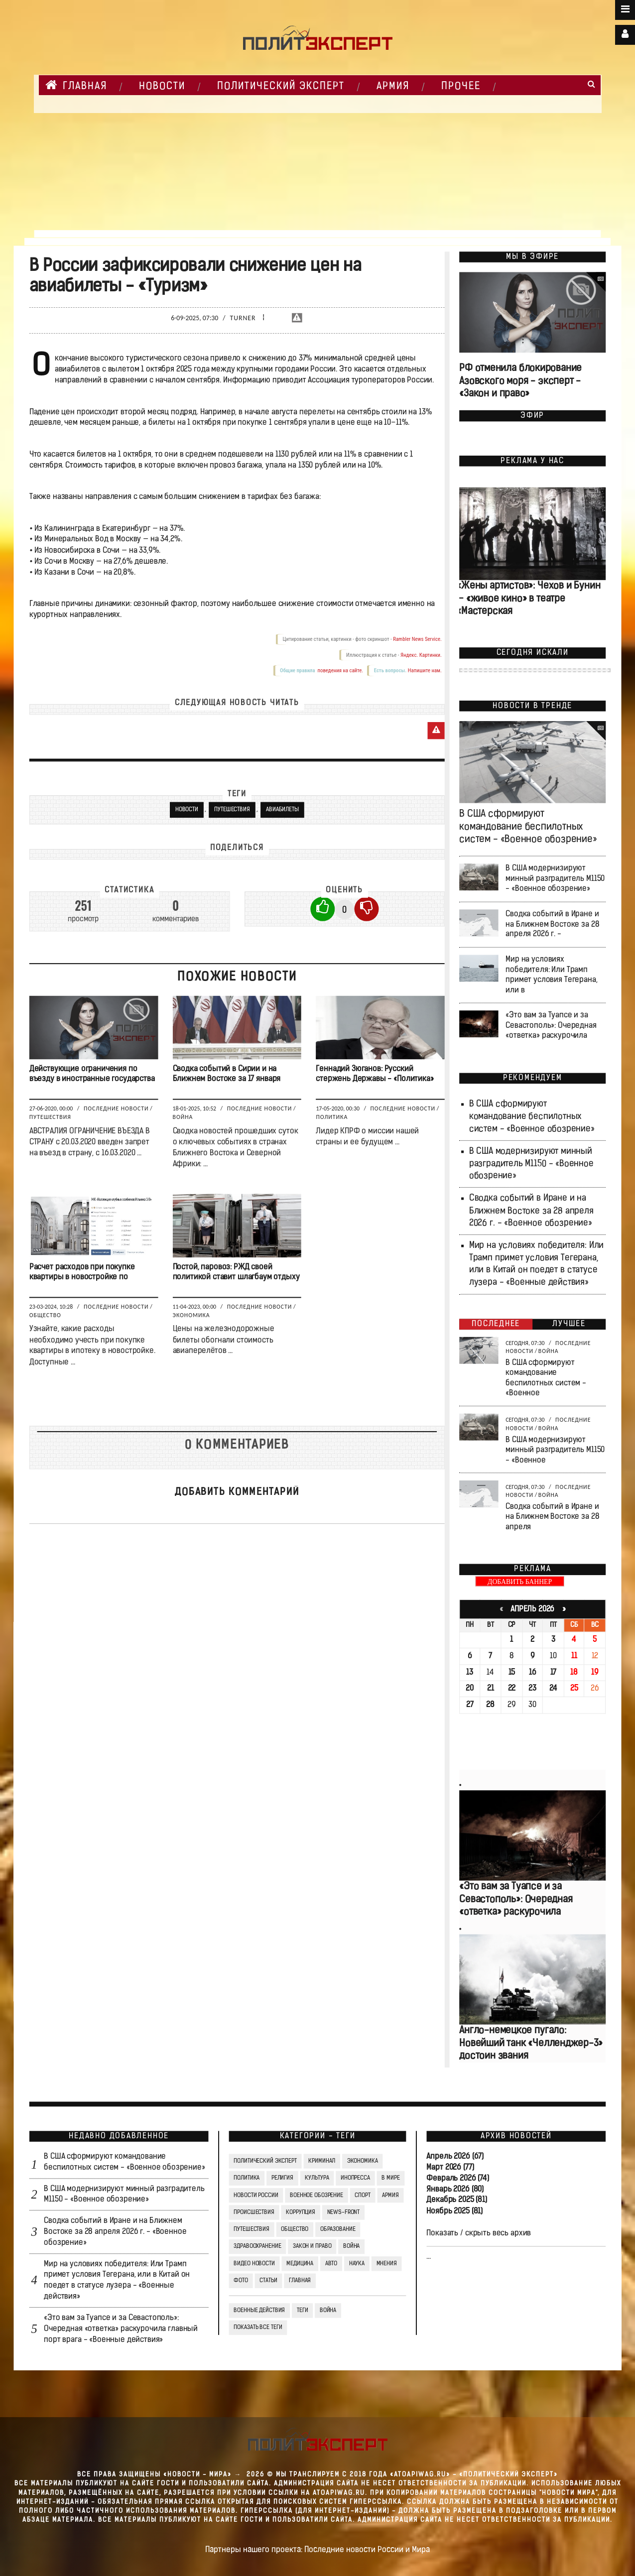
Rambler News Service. (417, 639)
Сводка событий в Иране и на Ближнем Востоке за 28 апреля (552, 1517)
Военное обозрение (316, 2196)
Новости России (256, 2196)
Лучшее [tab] (569, 1324)
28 (490, 1705)
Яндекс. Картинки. (421, 655)
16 (532, 1673)
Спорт (362, 2196)
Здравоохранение (257, 2247)
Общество (45, 1314)
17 (553, 1673)
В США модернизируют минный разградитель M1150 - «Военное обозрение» (555, 879)
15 (511, 1673)
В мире (390, 2178)
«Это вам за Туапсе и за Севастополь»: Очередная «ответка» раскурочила (551, 1026)
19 (595, 1673)
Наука (357, 2264)
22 (512, 1689)
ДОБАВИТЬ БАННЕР (520, 1582)
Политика (332, 1116)
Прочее (461, 87)
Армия (393, 87)
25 (574, 1689)
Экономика (191, 1314)
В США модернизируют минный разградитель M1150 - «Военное (555, 1450)
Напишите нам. (425, 670)
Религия (282, 2178)
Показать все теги (258, 2328)
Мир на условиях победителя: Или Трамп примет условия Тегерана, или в (551, 975)
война (328, 2311)
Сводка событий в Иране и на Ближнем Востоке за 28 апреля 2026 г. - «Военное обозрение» (531, 1211)
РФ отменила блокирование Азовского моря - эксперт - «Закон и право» (520, 381)
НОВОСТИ (162, 87)
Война (183, 1116)
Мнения (387, 2264)
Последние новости (116, 1108)
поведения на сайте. (339, 670)
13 (469, 1673)
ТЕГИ (302, 2311)
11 (574, 1656)
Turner (243, 318)
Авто (331, 2264)
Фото (241, 2281)
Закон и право (312, 2247)
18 (574, 1673)
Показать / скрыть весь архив (478, 2233)
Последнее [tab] (496, 1324)
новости (186, 810)
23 (532, 1689)
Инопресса (355, 2178)
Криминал (321, 2161)
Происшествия (254, 2212)
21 (490, 1689)
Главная (76, 85)
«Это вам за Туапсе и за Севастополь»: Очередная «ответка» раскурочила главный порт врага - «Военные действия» (121, 2329)
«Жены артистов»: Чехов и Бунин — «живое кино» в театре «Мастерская (528, 599)
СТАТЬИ (268, 2281)
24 (553, 1689)
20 (470, 1689)
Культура (317, 2178)
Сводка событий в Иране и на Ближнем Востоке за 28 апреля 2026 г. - (552, 924)
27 (470, 1705)
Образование (338, 2229)
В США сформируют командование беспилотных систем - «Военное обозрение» (528, 827)
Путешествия (232, 810)
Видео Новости (254, 2264)
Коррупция (300, 2212)
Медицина (299, 2264)
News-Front (343, 2212)
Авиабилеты (282, 810)
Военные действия (259, 2311)
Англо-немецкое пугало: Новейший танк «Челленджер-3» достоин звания (531, 2043)
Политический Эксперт (281, 87)
